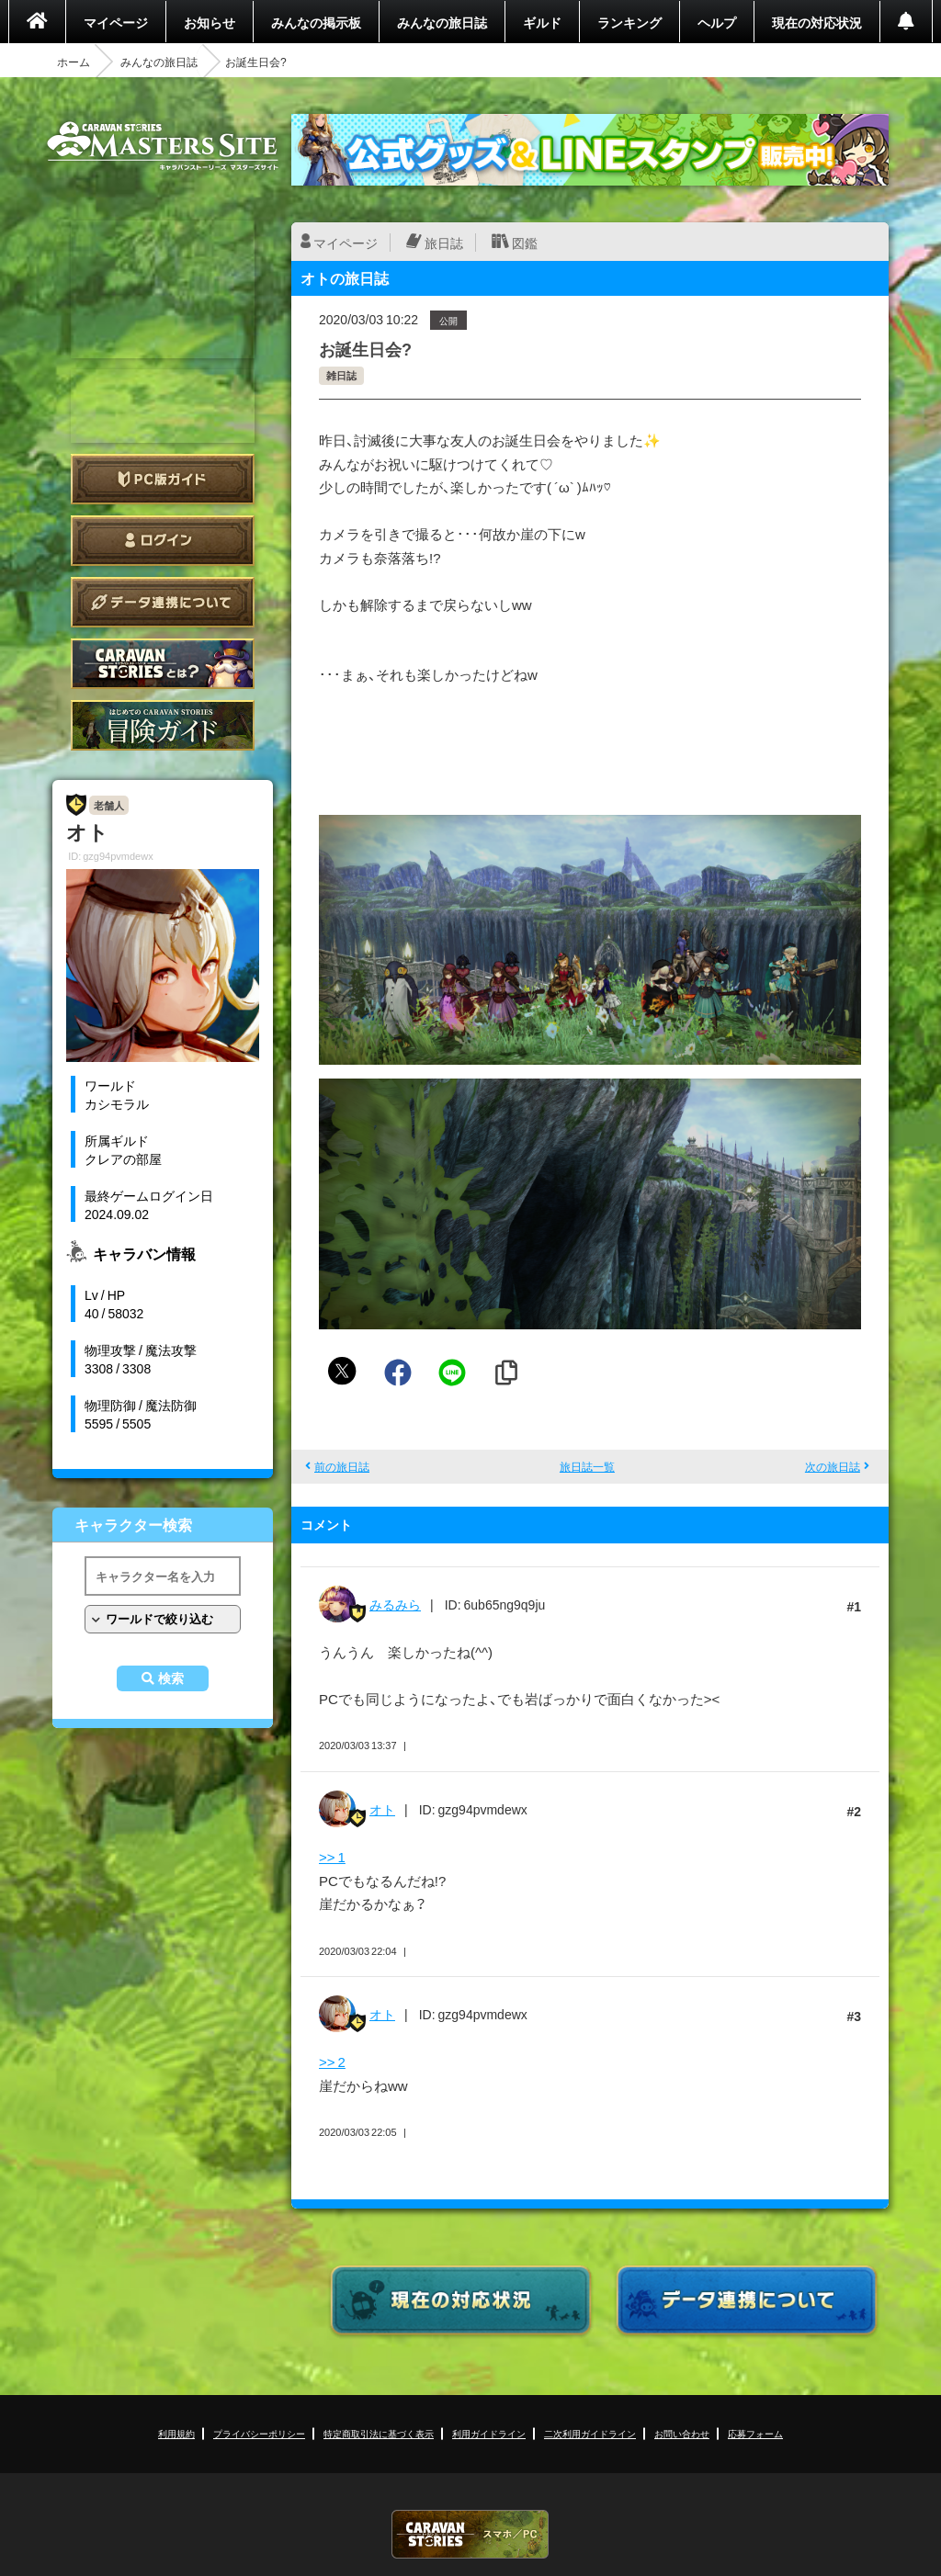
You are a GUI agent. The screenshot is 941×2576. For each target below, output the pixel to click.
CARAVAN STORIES (470, 2534)
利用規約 (176, 2433)
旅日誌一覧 (587, 1466)
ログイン (163, 540)
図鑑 (525, 242)
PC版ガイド (163, 479)
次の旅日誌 (832, 1466)
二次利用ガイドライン (590, 2433)
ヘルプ (716, 22)
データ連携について (163, 602)
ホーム (73, 61)
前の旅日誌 (341, 1466)
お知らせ (209, 22)
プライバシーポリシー (259, 2433)
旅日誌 (444, 242)
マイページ (116, 22)
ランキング (629, 22)
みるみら (395, 1604)
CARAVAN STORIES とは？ (163, 663)
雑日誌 (341, 375)
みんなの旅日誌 (442, 22)
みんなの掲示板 (316, 22)
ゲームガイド (163, 725)
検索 (171, 1678)
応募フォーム (755, 2433)
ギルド (542, 22)
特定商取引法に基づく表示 (378, 2433)
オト (382, 1809)
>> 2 (332, 2061)
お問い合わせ (681, 2433)
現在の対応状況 (817, 22)
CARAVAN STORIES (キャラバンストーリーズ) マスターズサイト (162, 146)
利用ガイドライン (489, 2433)
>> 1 (332, 1857)
